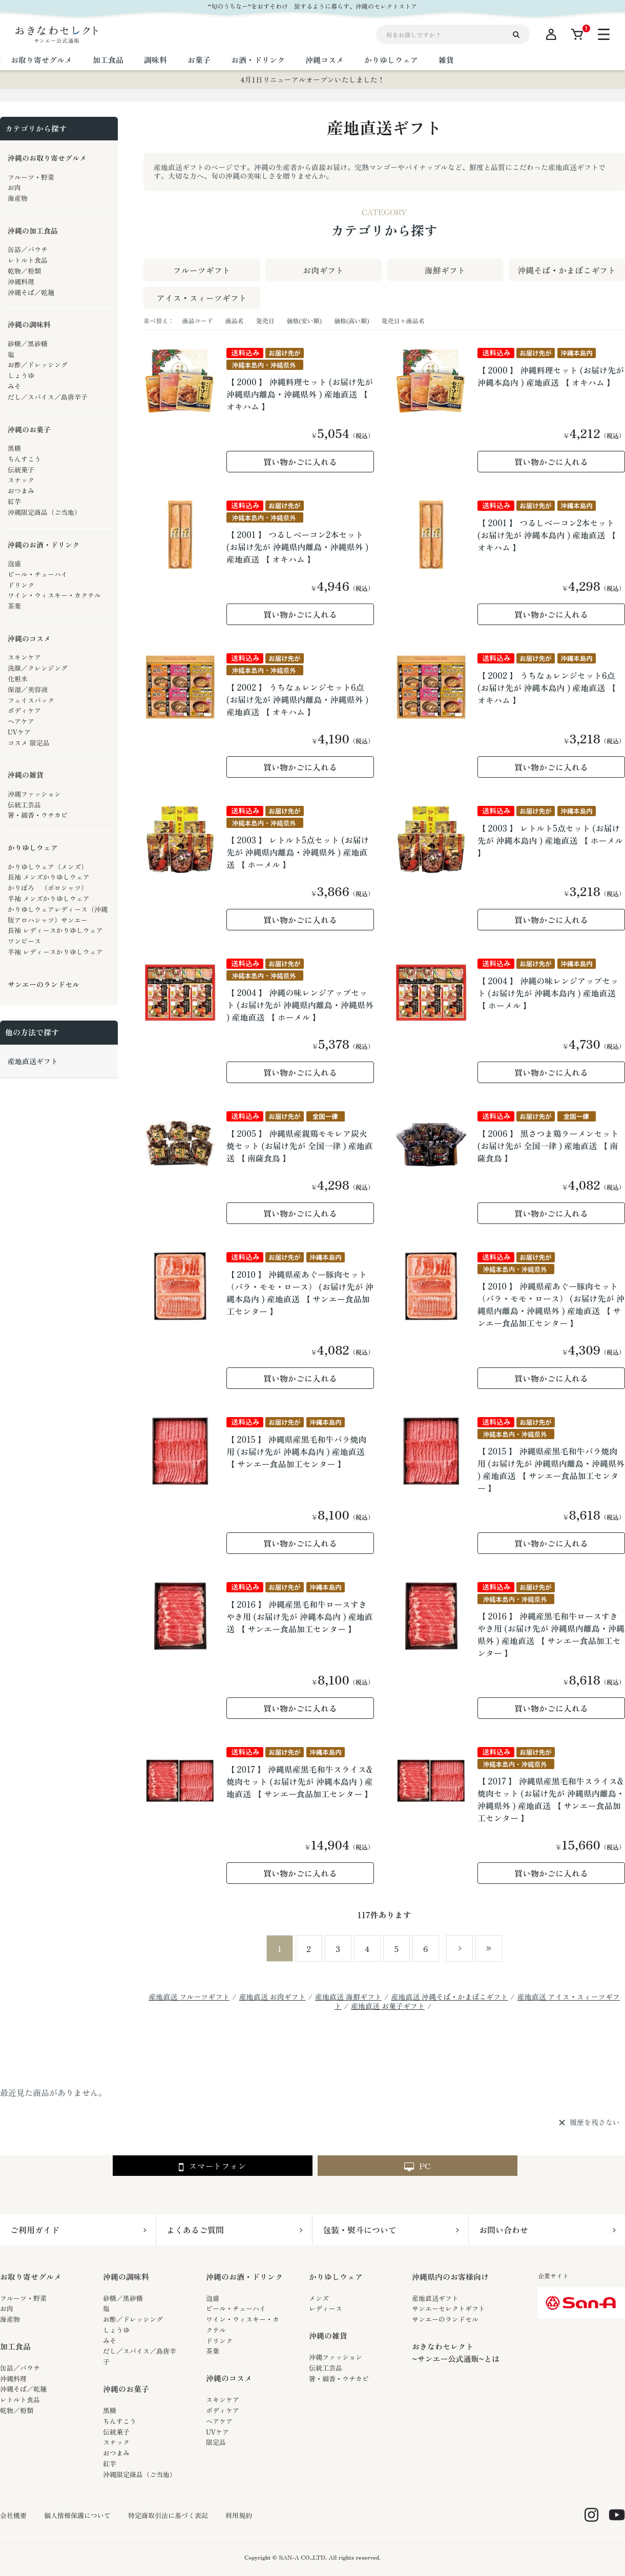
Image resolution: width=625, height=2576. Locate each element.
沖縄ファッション (335, 2357)
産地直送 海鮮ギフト (348, 1996)
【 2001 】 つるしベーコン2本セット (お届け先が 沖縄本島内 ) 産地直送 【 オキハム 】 (546, 534)
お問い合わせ (503, 2230)
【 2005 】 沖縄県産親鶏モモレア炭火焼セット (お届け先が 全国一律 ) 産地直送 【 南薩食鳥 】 (299, 1145)
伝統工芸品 (325, 2368)
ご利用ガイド (34, 2230)
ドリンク (219, 2340)
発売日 (265, 320)
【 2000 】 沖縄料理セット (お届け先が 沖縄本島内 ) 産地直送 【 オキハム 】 (550, 376)
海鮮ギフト (445, 270)
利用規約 (238, 2515)
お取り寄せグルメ (30, 2276)
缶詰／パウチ (20, 2368)
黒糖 (109, 2410)
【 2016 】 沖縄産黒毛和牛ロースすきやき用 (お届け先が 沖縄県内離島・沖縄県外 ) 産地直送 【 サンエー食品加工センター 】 (550, 1634)
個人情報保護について (77, 2515)
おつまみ (116, 2453)
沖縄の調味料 (126, 2276)
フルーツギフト (202, 270)
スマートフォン (212, 2166)
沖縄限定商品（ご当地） (139, 2474)
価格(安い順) (304, 320)
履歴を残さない (595, 2122)
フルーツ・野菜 (23, 2298)
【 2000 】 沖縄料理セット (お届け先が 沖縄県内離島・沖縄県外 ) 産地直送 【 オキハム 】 (299, 394)
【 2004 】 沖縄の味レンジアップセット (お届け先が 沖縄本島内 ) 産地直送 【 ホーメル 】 (547, 992)
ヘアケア (219, 2421)
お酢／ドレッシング (133, 2319)
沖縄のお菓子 (126, 2388)
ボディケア (222, 2410)
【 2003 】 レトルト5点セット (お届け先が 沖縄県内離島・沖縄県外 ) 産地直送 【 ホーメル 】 (297, 852)
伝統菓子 (116, 2432)
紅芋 (109, 2463)
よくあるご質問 (195, 2230)
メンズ (319, 2298)
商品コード (197, 320)
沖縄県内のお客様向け (450, 2276)
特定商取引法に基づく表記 (168, 2515)
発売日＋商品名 (403, 320)
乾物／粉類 (16, 2410)
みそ (109, 2340)
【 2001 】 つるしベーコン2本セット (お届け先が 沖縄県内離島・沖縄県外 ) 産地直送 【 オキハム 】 (297, 546)
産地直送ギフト (435, 2298)
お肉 (6, 2308)
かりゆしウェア (336, 2276)
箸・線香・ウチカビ (339, 2378)
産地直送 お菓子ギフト (388, 2006)
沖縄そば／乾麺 (23, 2389)
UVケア (217, 2432)
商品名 (234, 320)
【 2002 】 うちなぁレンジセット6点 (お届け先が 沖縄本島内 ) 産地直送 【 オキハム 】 (546, 687)
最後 (489, 1948)
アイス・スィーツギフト (202, 298)
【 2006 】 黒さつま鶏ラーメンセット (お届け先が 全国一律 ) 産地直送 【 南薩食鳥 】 (547, 1145)
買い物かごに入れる (300, 461)
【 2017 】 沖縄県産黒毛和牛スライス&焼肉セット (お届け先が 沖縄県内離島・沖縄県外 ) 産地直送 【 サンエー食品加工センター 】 (550, 1799)
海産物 (10, 2319)
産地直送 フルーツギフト (189, 1996)
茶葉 (212, 2351)
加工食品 (15, 2346)
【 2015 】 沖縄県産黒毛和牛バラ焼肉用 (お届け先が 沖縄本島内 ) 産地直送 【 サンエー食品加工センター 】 (296, 1451)
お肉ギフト (323, 270)
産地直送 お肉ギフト (272, 1996)
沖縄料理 (13, 2378)
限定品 (216, 2442)
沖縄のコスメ (229, 2378)
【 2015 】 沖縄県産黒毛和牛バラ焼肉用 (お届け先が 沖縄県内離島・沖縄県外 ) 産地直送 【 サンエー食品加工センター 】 (550, 1469)
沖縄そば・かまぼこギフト (566, 270)
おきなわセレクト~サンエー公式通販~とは (455, 2352)
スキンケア (222, 2399)
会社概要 (13, 2515)
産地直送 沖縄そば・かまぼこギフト (449, 1996)
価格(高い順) (351, 320)
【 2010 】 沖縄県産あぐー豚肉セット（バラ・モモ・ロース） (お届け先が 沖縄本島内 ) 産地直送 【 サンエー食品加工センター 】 (299, 1292)
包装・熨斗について (360, 2230)
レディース (325, 2308)
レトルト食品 (20, 2399)
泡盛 (212, 2298)
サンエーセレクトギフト (448, 2308)
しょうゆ (116, 2330)
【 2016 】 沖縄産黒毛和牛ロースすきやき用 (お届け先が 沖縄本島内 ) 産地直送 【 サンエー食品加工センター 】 (299, 1616)
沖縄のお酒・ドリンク (244, 2276)
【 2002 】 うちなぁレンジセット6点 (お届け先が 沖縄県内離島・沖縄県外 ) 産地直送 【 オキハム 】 (297, 699)
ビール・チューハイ (236, 2308)
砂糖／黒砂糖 (123, 2298)
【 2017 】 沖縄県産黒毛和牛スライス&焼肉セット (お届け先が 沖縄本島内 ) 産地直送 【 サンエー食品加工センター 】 (299, 1781)
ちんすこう (119, 2421)
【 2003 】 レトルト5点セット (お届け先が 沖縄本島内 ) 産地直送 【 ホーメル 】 (550, 840)
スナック (116, 2442)
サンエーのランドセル (445, 2319)
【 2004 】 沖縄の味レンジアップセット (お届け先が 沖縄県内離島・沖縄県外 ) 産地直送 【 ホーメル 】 (299, 1004)
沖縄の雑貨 (328, 2335)
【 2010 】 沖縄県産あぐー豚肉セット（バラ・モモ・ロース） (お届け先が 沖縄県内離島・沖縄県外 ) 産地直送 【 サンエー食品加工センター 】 (550, 1304)
